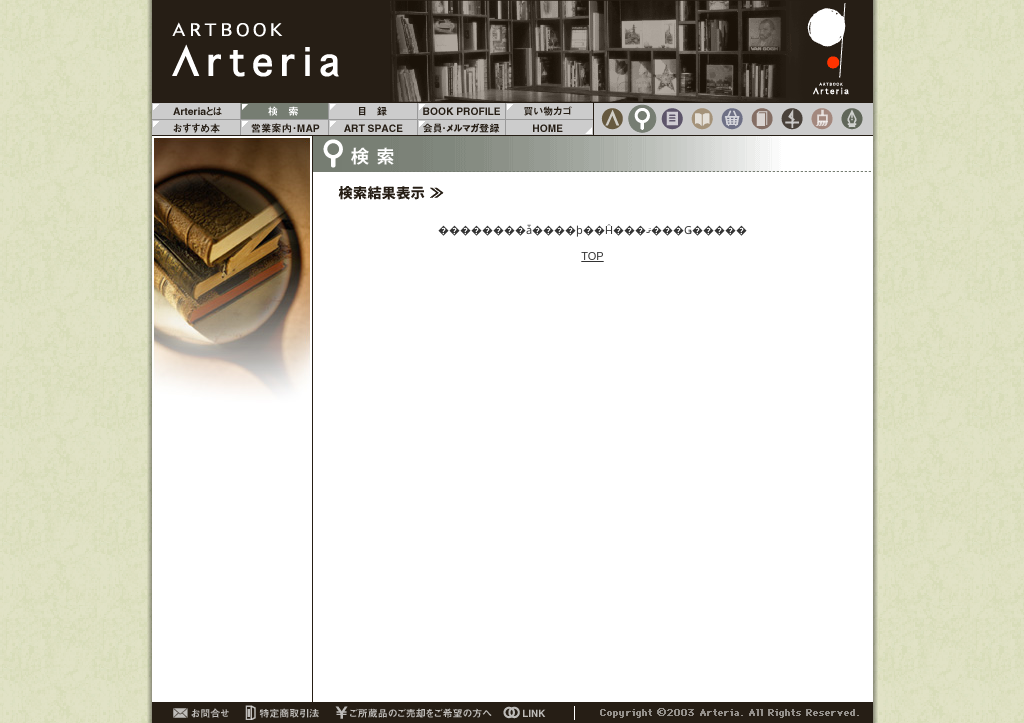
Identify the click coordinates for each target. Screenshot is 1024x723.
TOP (592, 256)
